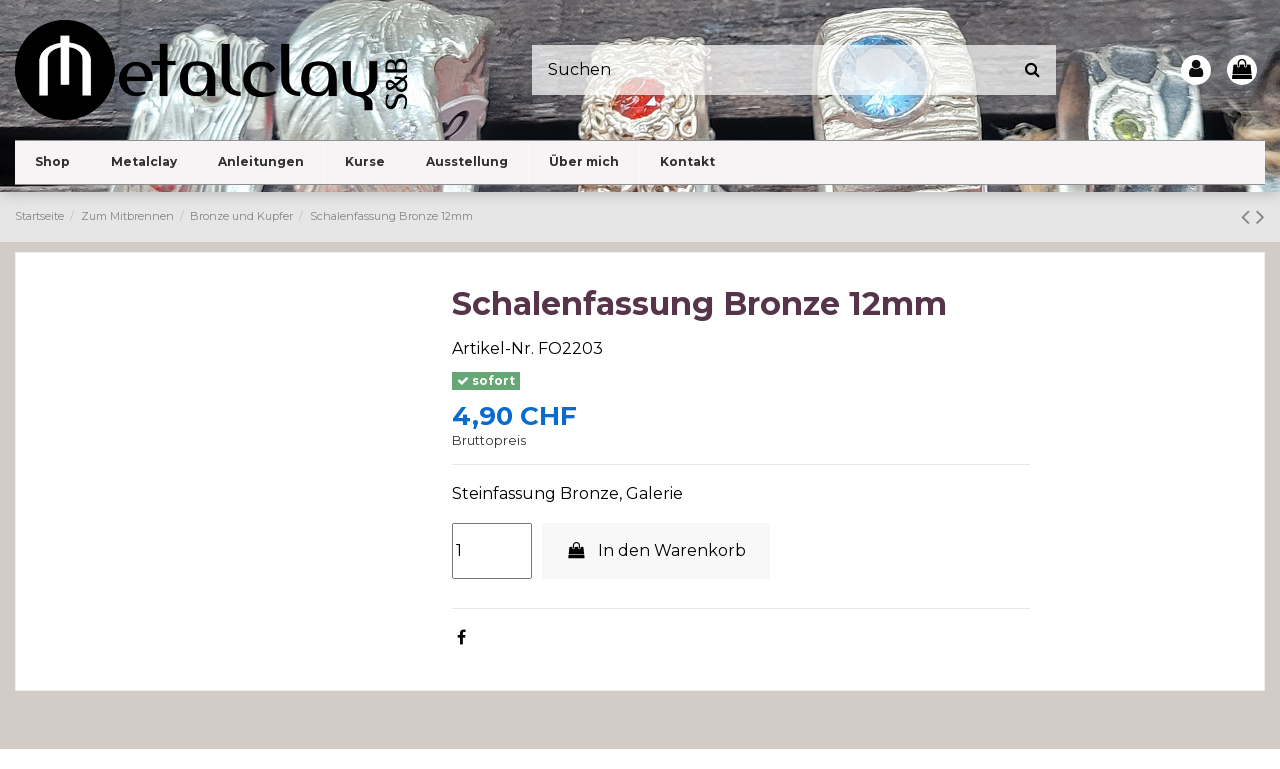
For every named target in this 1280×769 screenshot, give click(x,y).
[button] (143, 162)
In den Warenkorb (656, 550)
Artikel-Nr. (493, 348)
